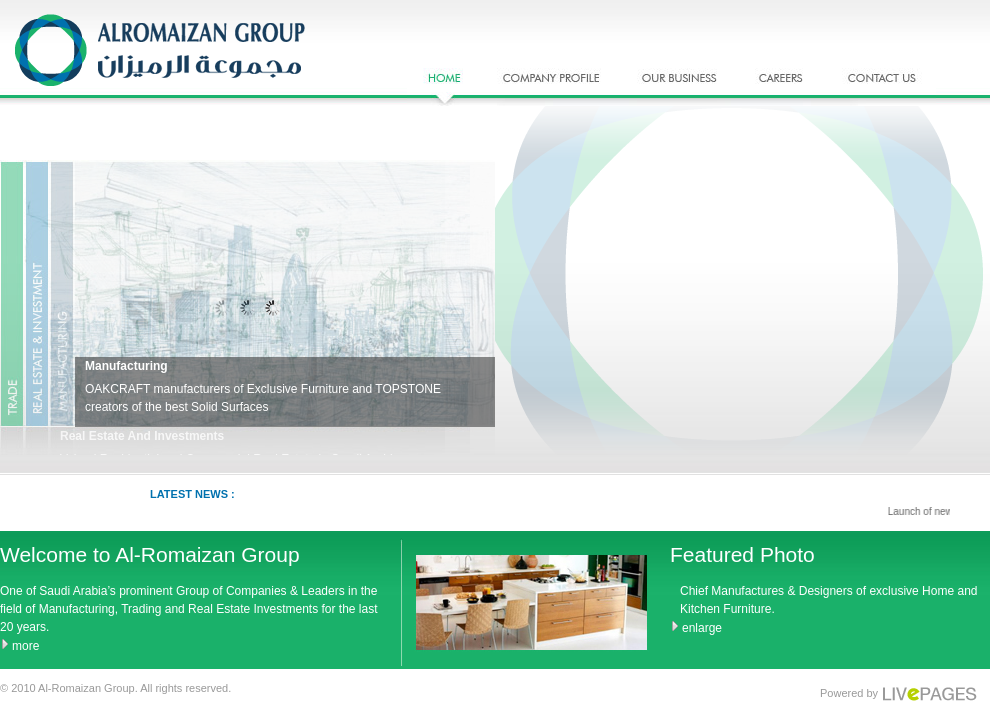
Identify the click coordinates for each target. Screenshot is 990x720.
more (25, 646)
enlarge (702, 628)
